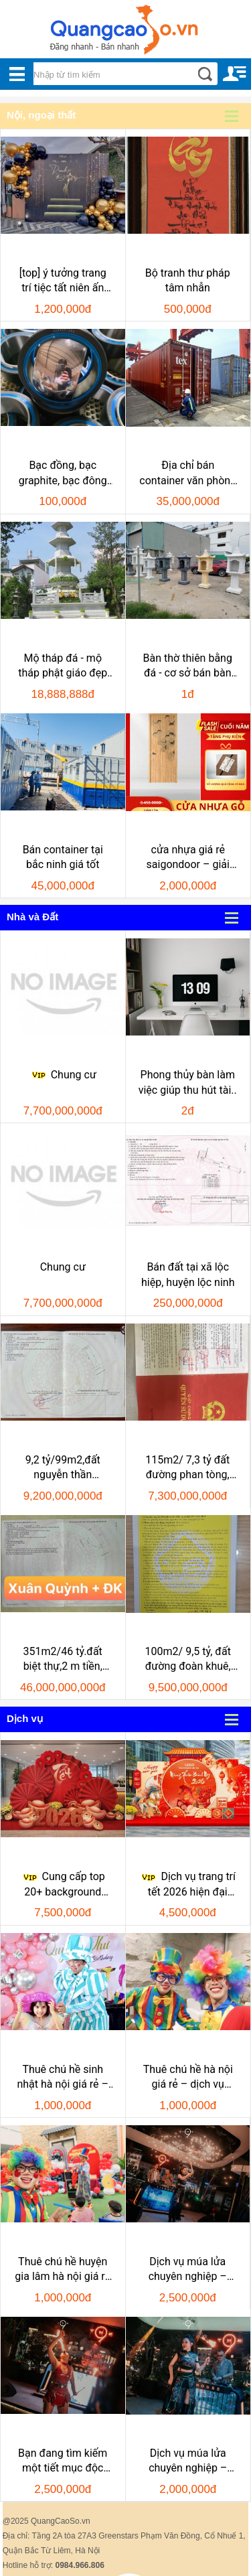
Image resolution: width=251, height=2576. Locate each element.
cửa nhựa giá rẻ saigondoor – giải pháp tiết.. (188, 858)
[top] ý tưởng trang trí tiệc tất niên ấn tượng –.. (62, 281)
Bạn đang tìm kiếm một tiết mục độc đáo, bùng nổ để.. (62, 2461)
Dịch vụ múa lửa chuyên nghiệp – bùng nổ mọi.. (188, 2270)
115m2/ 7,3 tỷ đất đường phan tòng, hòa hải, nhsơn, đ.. (187, 1468)
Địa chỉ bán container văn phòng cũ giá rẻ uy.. (187, 473)
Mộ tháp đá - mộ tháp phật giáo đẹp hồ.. (62, 666)
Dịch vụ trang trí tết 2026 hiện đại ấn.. (187, 1885)
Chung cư (62, 1074)
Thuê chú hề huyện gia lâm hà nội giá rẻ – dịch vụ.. (62, 2270)
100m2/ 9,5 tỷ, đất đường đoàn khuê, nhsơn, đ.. (188, 1659)
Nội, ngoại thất (41, 115)
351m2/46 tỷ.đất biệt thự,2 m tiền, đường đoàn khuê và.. (62, 1659)
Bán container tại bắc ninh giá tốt (63, 857)
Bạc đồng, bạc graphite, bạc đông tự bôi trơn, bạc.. (63, 473)
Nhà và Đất (32, 916)
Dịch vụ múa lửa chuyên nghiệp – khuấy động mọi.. (188, 2461)
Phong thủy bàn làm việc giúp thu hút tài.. (188, 1082)
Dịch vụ (25, 1718)
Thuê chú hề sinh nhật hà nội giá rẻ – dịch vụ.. (62, 2077)
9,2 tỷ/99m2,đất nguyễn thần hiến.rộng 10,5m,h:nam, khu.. (62, 1468)
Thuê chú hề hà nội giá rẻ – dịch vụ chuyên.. (188, 2077)
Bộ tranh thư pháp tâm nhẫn (187, 280)
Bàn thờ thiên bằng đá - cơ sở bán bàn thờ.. (187, 666)
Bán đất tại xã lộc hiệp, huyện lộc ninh (187, 1274)
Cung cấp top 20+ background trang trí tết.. (63, 1885)
